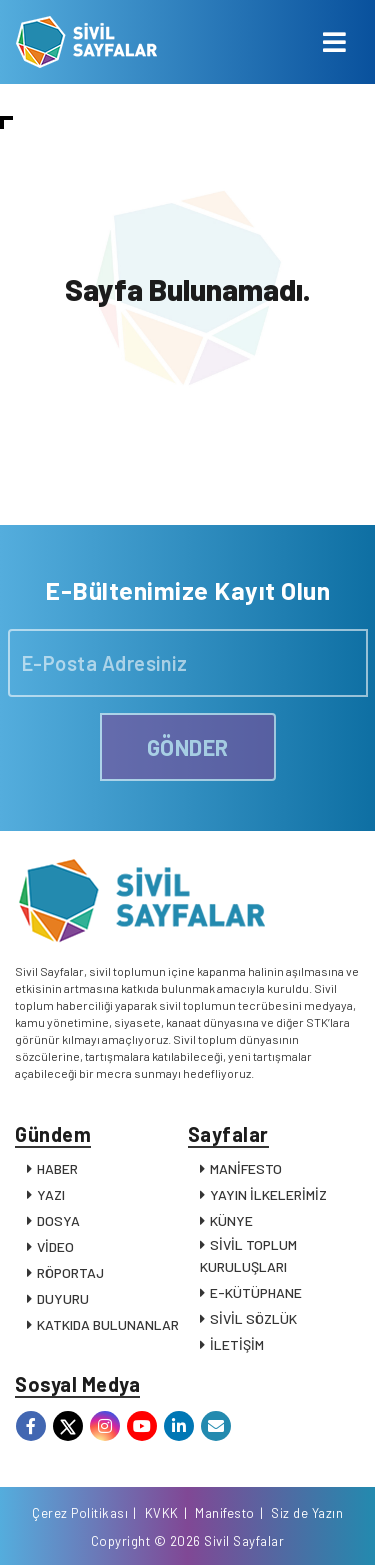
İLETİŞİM (237, 1344)
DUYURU (63, 1298)
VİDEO (55, 1246)
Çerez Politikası (80, 1513)
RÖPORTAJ (70, 1272)
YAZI (51, 1194)
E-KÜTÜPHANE (256, 1292)
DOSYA (58, 1220)
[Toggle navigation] (334, 42)
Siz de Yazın (307, 1513)
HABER (57, 1168)
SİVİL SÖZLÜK (253, 1318)
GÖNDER (188, 747)
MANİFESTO (246, 1168)
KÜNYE (231, 1220)
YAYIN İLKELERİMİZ (268, 1194)
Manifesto (225, 1513)
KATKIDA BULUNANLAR (108, 1324)
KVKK (162, 1513)
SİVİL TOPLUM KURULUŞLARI (248, 1255)
